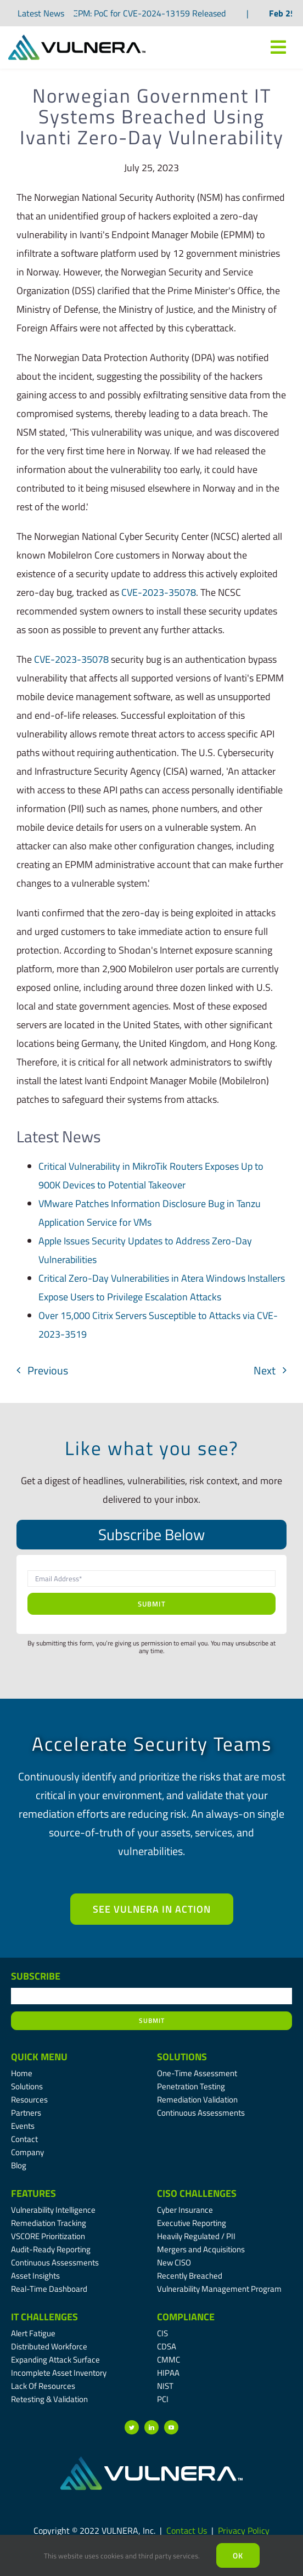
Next (265, 1370)
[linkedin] (151, 2427)
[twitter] (132, 2427)
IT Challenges (44, 2316)
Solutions (182, 2056)
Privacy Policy (244, 2530)
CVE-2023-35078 (158, 592)
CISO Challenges (197, 2193)
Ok (238, 2555)
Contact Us (186, 2530)
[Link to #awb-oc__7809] (278, 47)
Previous (47, 1370)
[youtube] (171, 2427)
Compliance (186, 2316)
